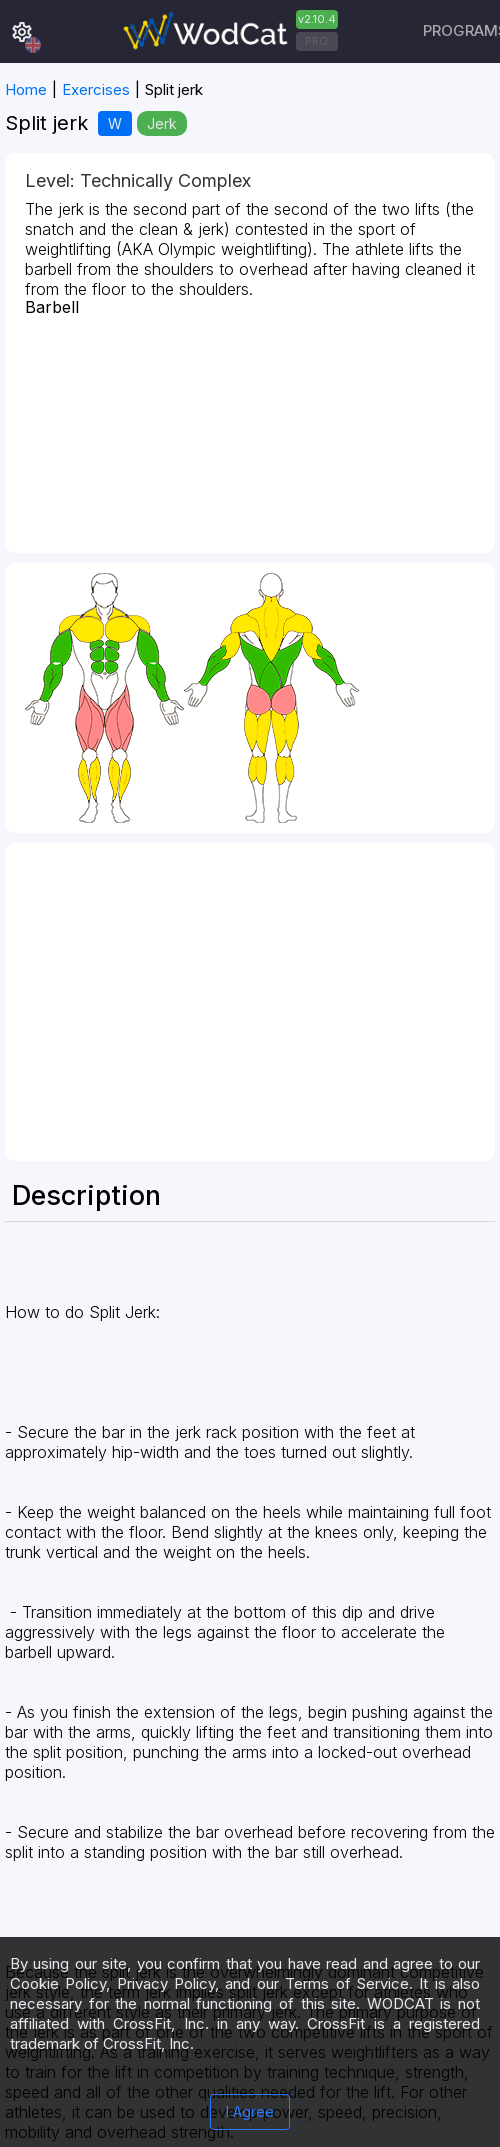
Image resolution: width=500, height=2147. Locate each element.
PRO (316, 41)
